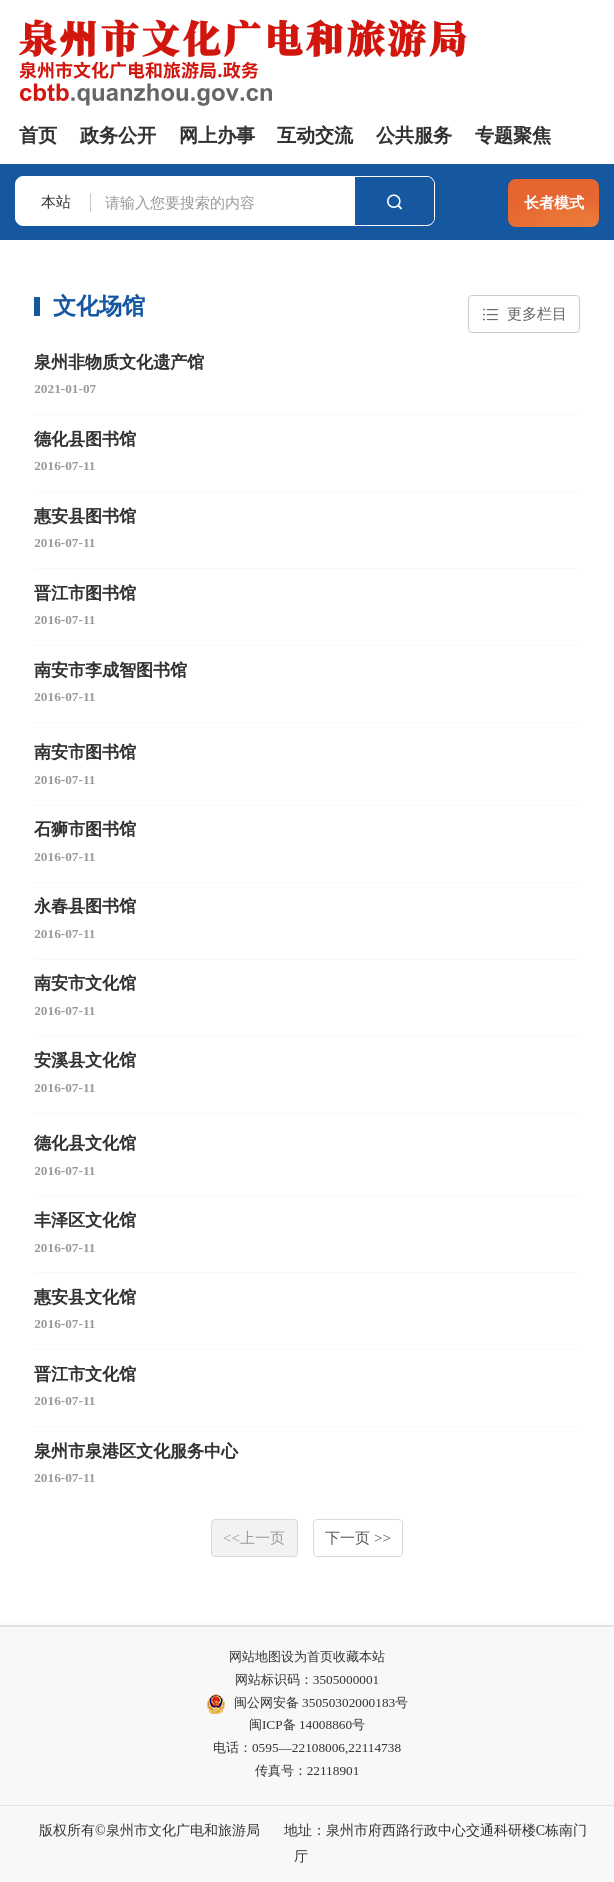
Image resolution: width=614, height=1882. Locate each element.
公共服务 (414, 135)
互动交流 (315, 135)
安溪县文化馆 (85, 1060)
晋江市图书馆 (85, 593)
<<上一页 (254, 1537)
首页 (38, 135)
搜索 (394, 201)
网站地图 (255, 1656)
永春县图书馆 (85, 906)
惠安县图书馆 (85, 516)
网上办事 (217, 135)
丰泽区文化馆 (85, 1220)
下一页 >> (358, 1537)
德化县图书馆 (85, 439)
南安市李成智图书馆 (110, 670)
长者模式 (554, 202)
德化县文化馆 (85, 1143)
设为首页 (307, 1656)
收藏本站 (359, 1656)
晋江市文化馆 (85, 1374)
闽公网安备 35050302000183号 (307, 1704)
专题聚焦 (513, 135)
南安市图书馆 (85, 752)
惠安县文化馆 (85, 1297)
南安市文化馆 (85, 983)
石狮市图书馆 (85, 829)
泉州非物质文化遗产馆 (119, 362)
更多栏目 (524, 314)
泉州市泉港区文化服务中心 (136, 1451)
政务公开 (118, 135)
